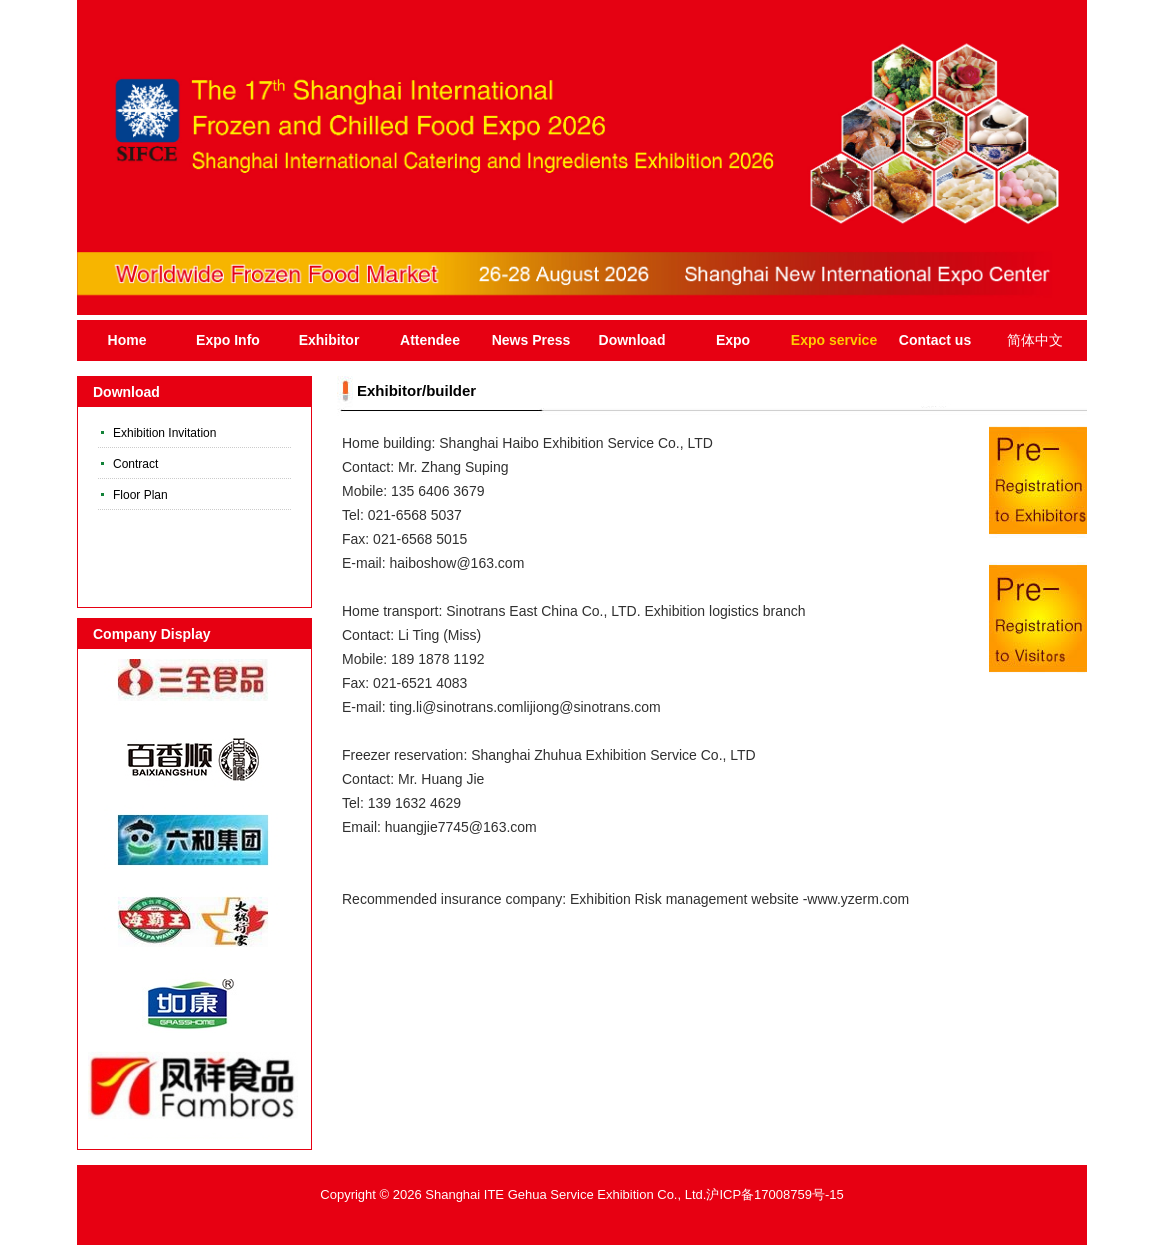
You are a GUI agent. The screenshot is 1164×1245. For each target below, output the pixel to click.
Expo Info (228, 340)
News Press (531, 340)
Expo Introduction (733, 346)
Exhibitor (329, 340)
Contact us (935, 340)
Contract (135, 464)
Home (127, 340)
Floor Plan (140, 495)
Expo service (834, 340)
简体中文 (1035, 340)
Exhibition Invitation (164, 433)
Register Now (1040, 473)
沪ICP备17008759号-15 (774, 1194)
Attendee (430, 340)
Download (632, 340)
